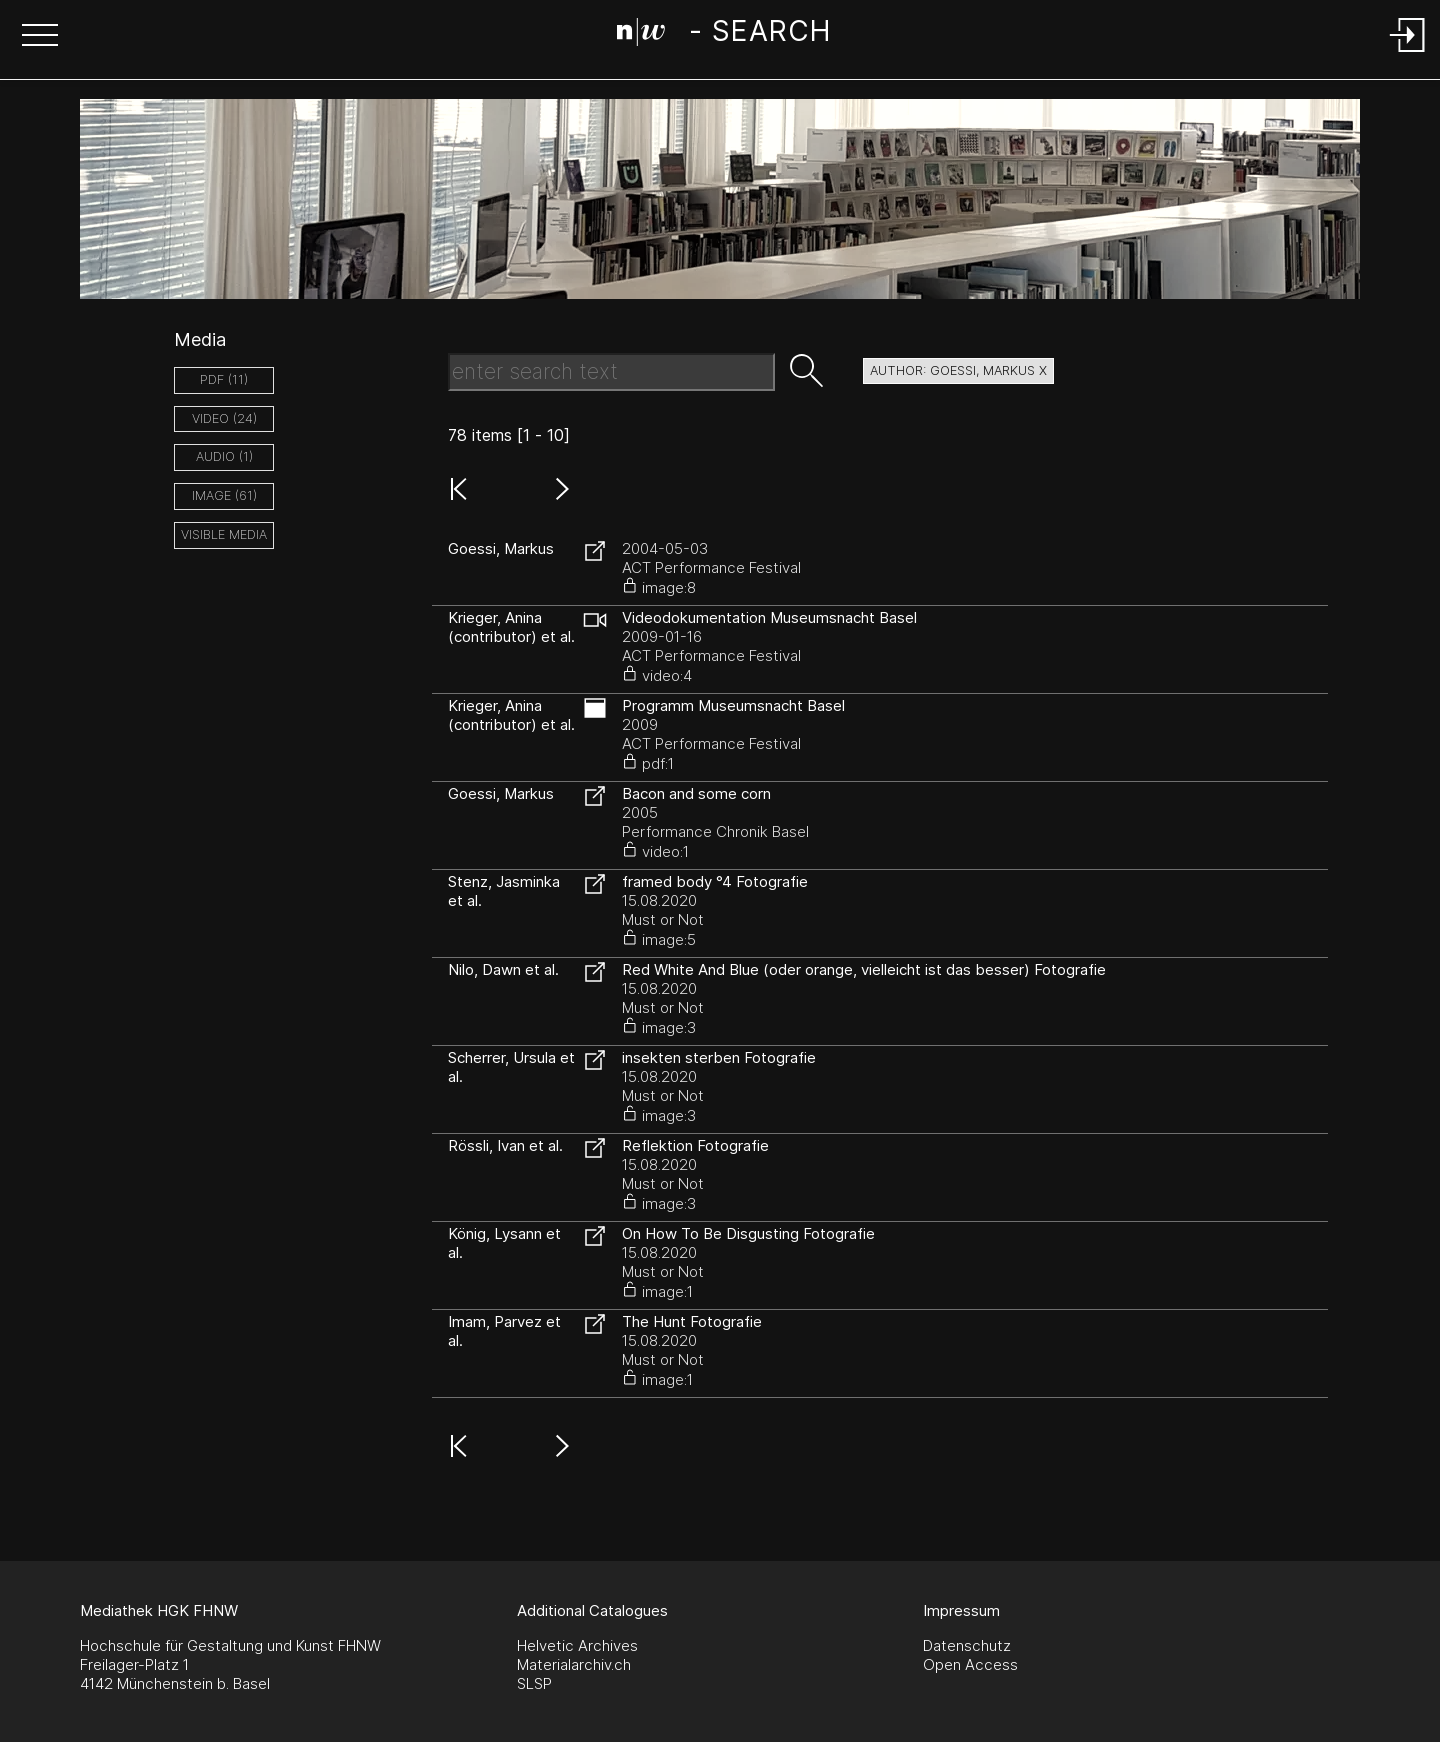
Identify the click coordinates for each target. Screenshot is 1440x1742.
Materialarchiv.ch (574, 1664)
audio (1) (224, 456)
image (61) (224, 495)
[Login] (1408, 53)
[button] (40, 37)
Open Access (970, 1664)
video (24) (224, 418)
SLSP (534, 1683)
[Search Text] (611, 372)
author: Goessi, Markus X (958, 370)
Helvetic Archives (577, 1645)
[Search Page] (723, 35)
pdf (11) (224, 379)
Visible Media (224, 534)
